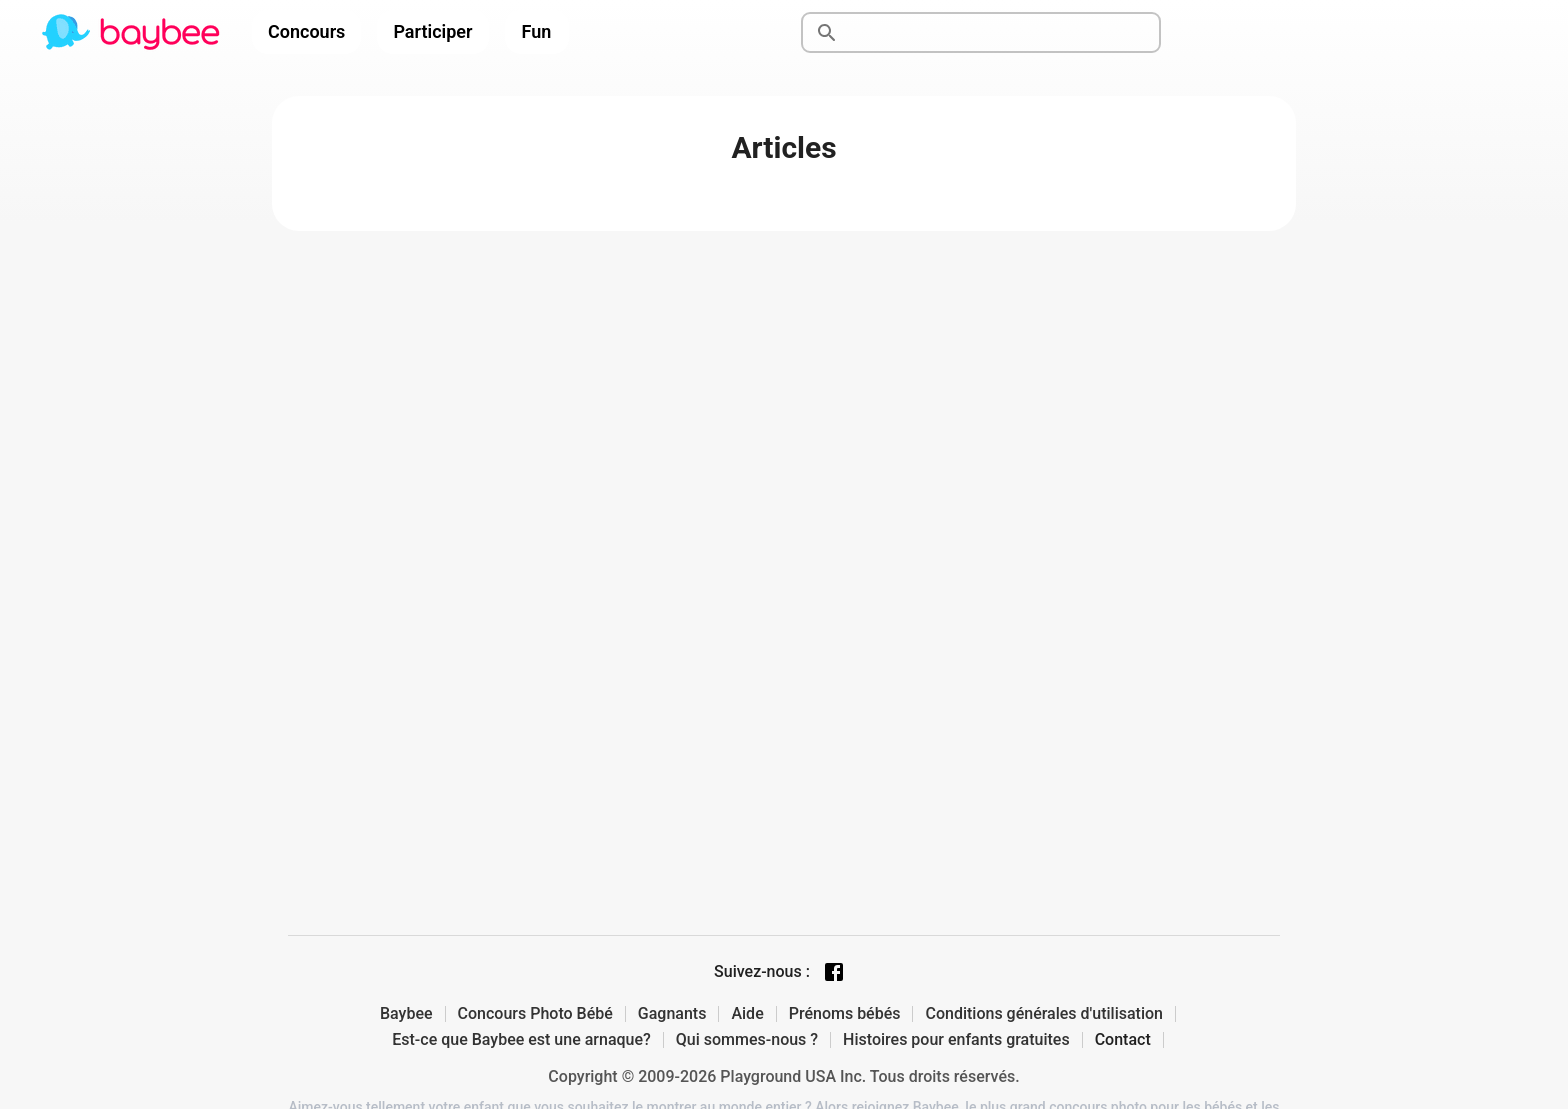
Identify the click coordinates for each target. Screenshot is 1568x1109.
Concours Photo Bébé (535, 1014)
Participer (432, 31)
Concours (306, 31)
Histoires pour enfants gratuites (956, 1040)
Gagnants (672, 1014)
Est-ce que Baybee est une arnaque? (521, 1040)
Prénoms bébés (845, 1014)
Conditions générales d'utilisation (1044, 1014)
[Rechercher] (1004, 33)
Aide (747, 1014)
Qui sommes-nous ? (747, 1040)
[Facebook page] (834, 972)
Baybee (406, 1014)
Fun (537, 31)
